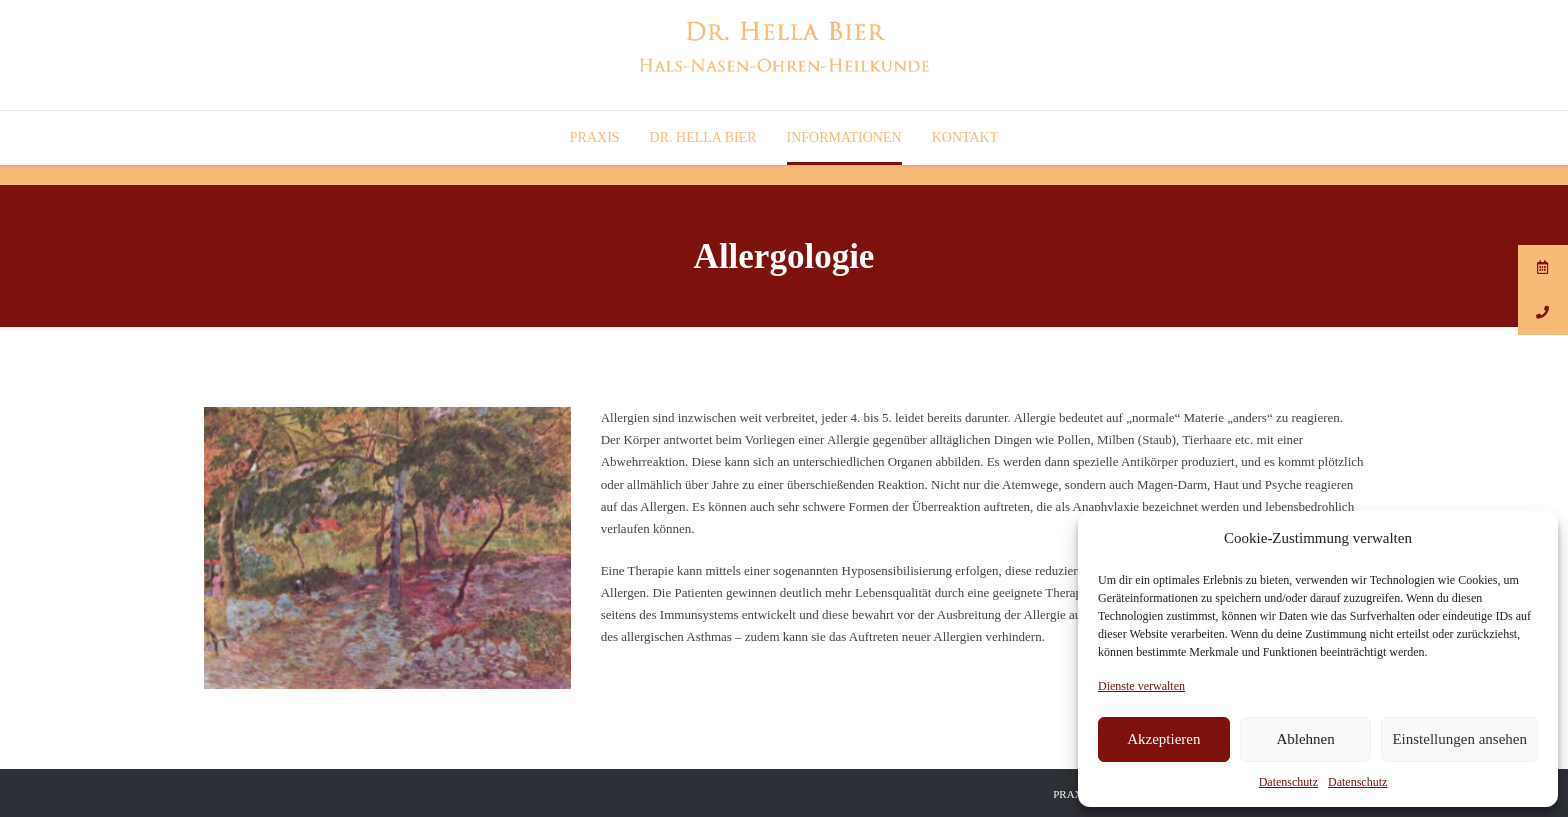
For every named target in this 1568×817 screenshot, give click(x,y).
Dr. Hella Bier (703, 137)
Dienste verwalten (1141, 686)
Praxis (595, 137)
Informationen (844, 137)
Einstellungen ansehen (1459, 739)
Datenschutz (1288, 782)
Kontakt (965, 137)
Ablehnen (1305, 739)
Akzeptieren (1163, 739)
